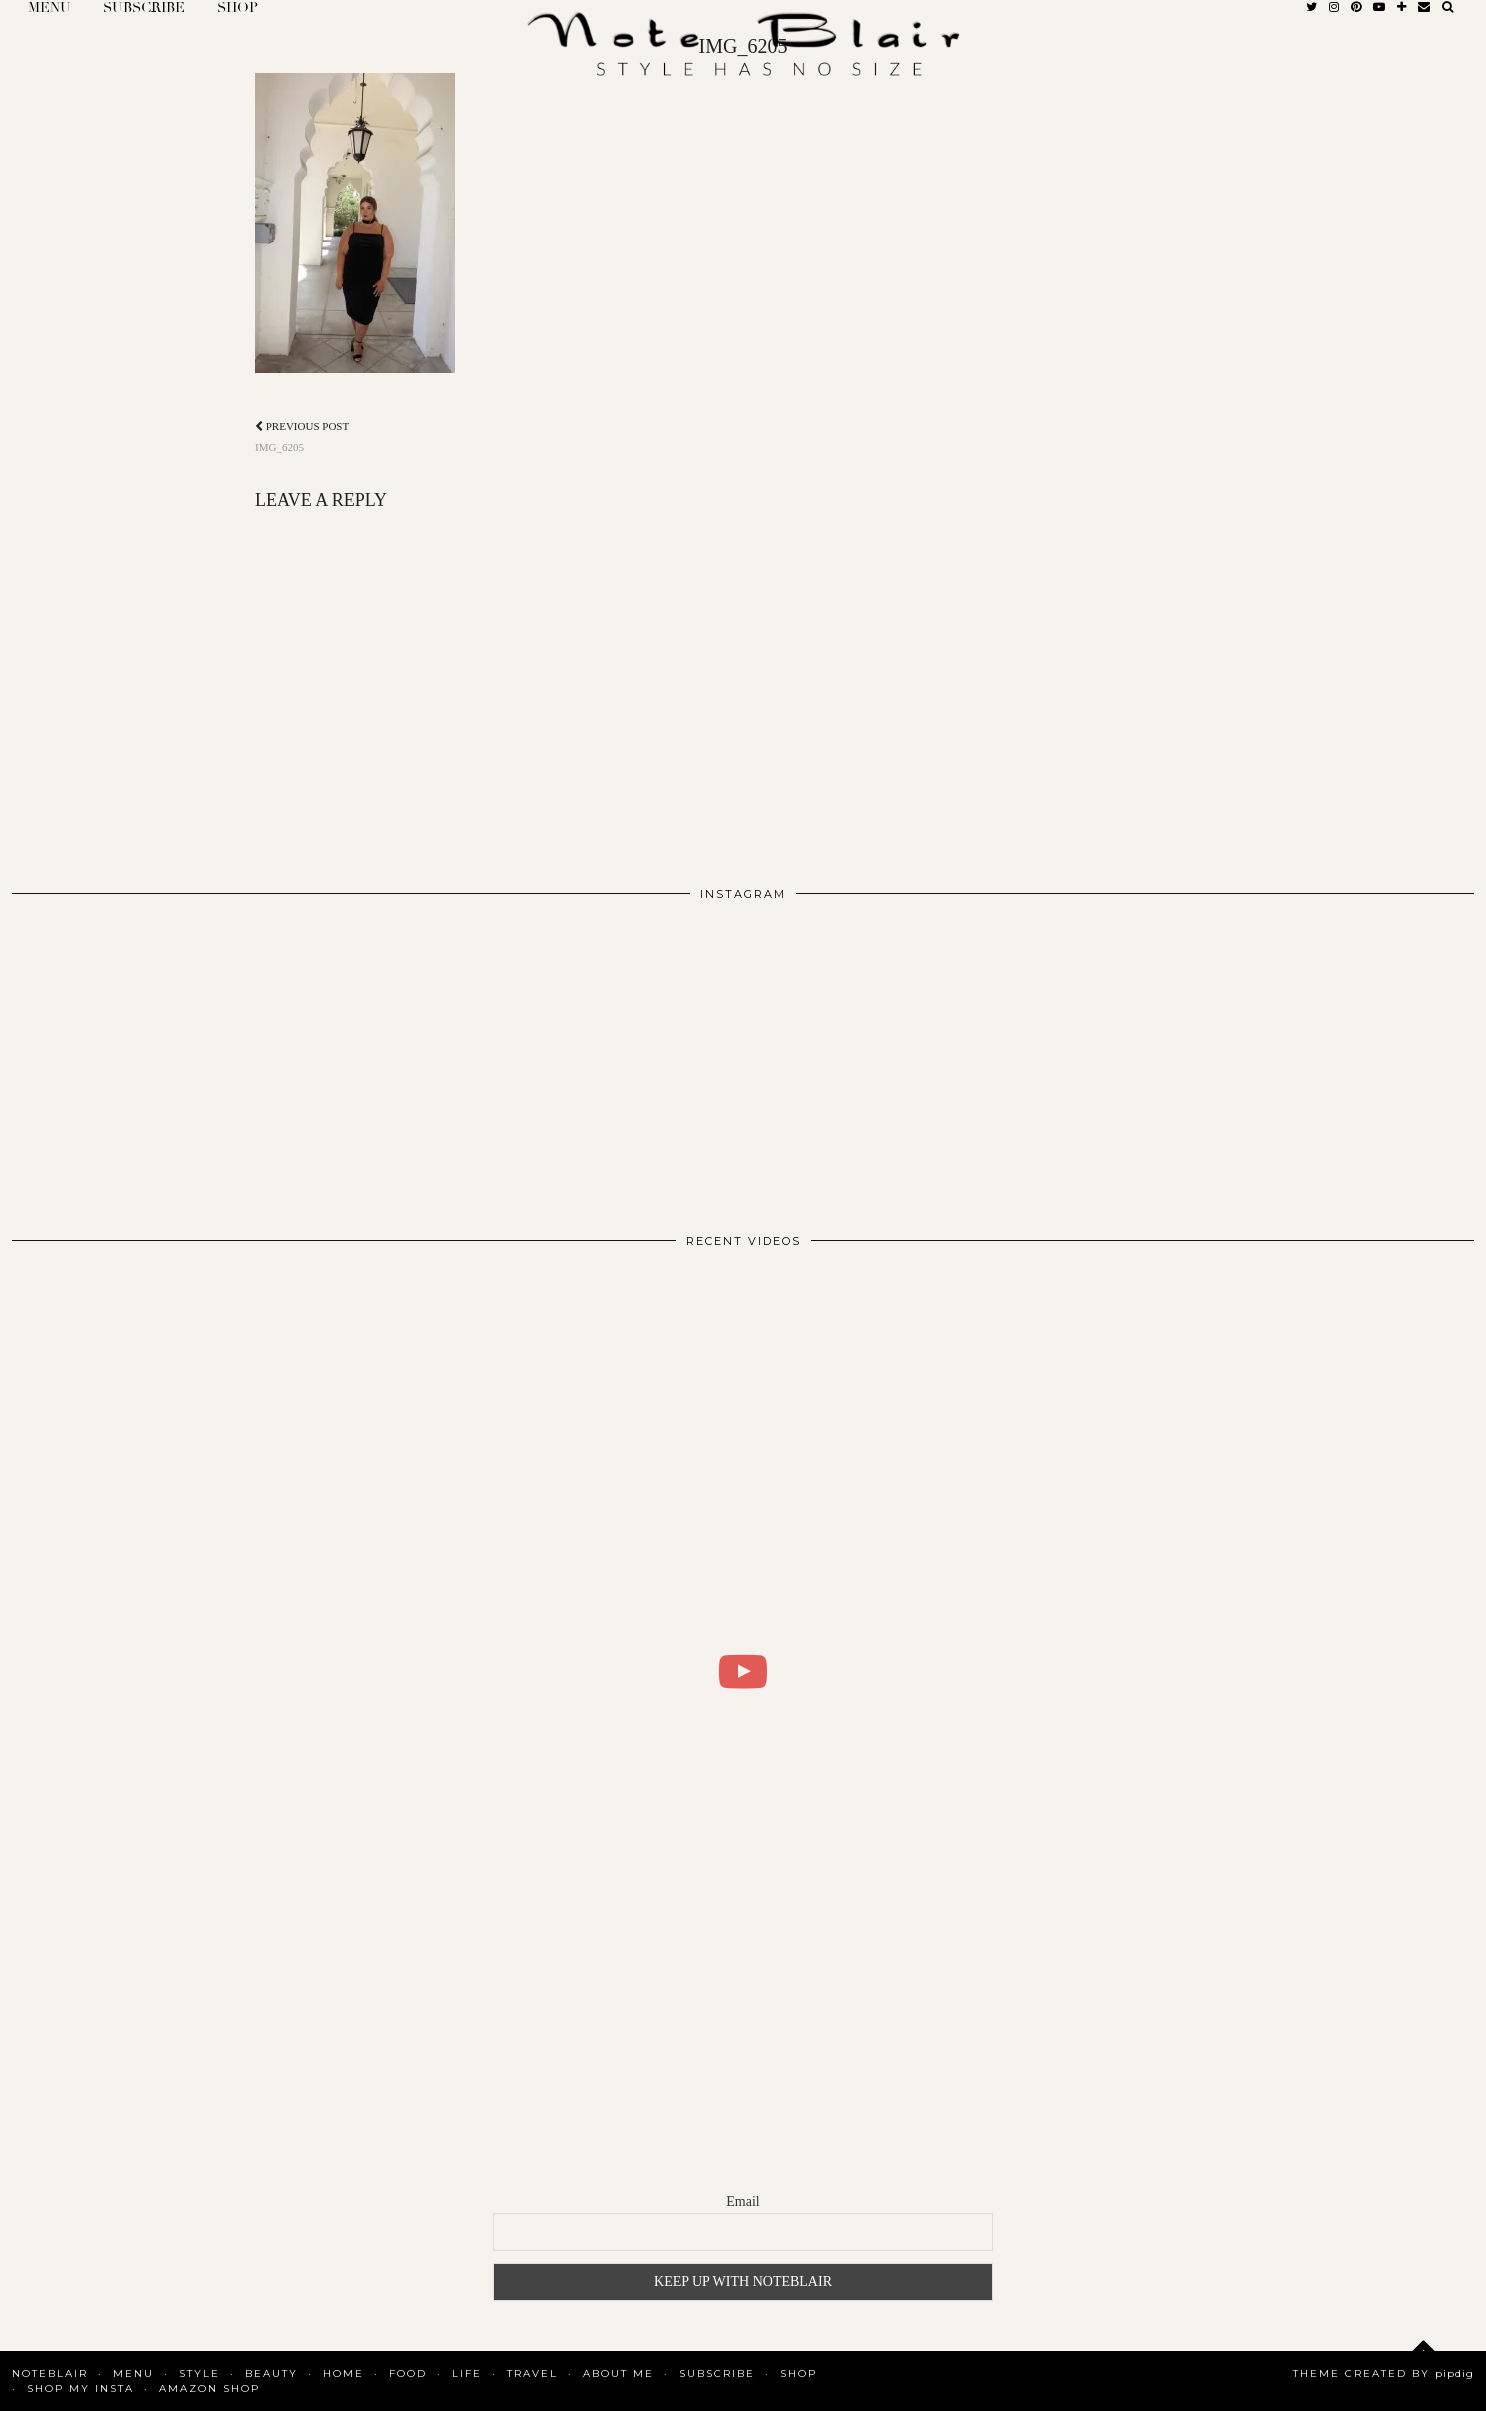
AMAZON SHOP (209, 2388)
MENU (133, 2373)
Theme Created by (1383, 2373)
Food (408, 2373)
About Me (618, 2373)
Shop (798, 2373)
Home (343, 2373)
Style (199, 2373)
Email (742, 2201)
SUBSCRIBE (717, 2373)
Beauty (271, 2373)
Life (467, 2373)
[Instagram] (158, 1059)
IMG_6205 (302, 436)
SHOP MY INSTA (80, 2388)
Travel (532, 2373)
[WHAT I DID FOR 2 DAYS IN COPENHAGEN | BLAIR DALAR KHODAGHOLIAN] (743, 1671)
